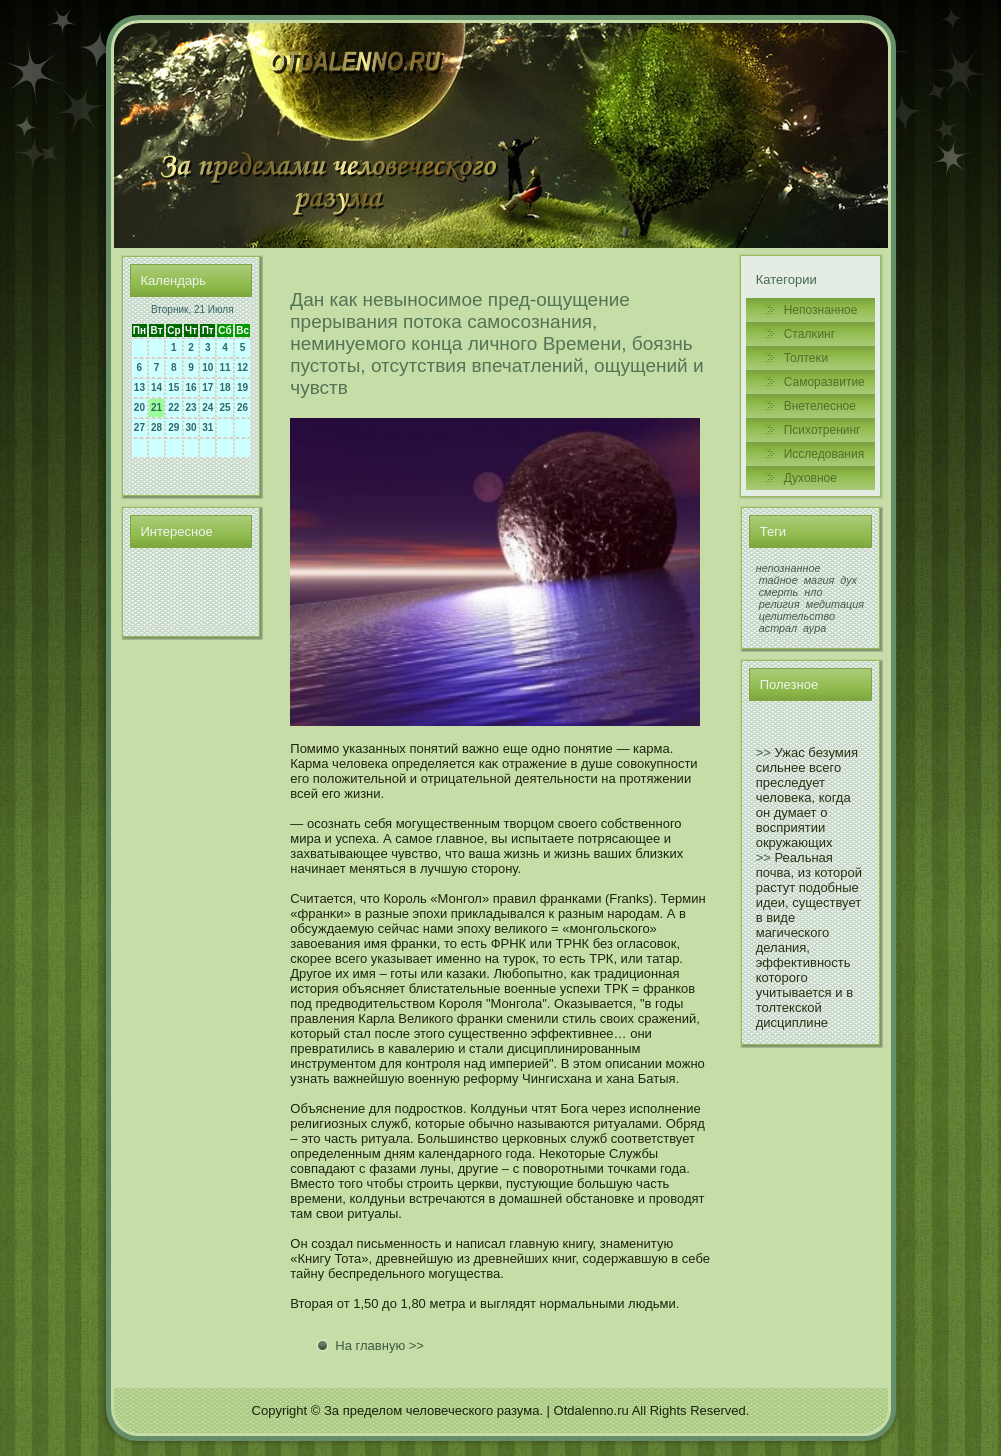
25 (224, 407)
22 (173, 407)
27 (139, 427)
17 (207, 387)
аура (814, 628)
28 (156, 427)
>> (763, 752)
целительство (797, 616)
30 (191, 427)
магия (819, 580)
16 (191, 387)
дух (848, 580)
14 (156, 387)
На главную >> (379, 1345)
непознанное (788, 568)
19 (242, 387)
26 (242, 407)
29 (173, 427)
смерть (779, 592)
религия (779, 604)
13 (139, 387)
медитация (835, 604)
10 (207, 367)
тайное (778, 580)
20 (139, 407)
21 (156, 407)
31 (207, 427)
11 (224, 367)
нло (813, 592)
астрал (778, 628)
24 (207, 407)
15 (173, 387)
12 (242, 367)
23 (191, 407)
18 (224, 387)
